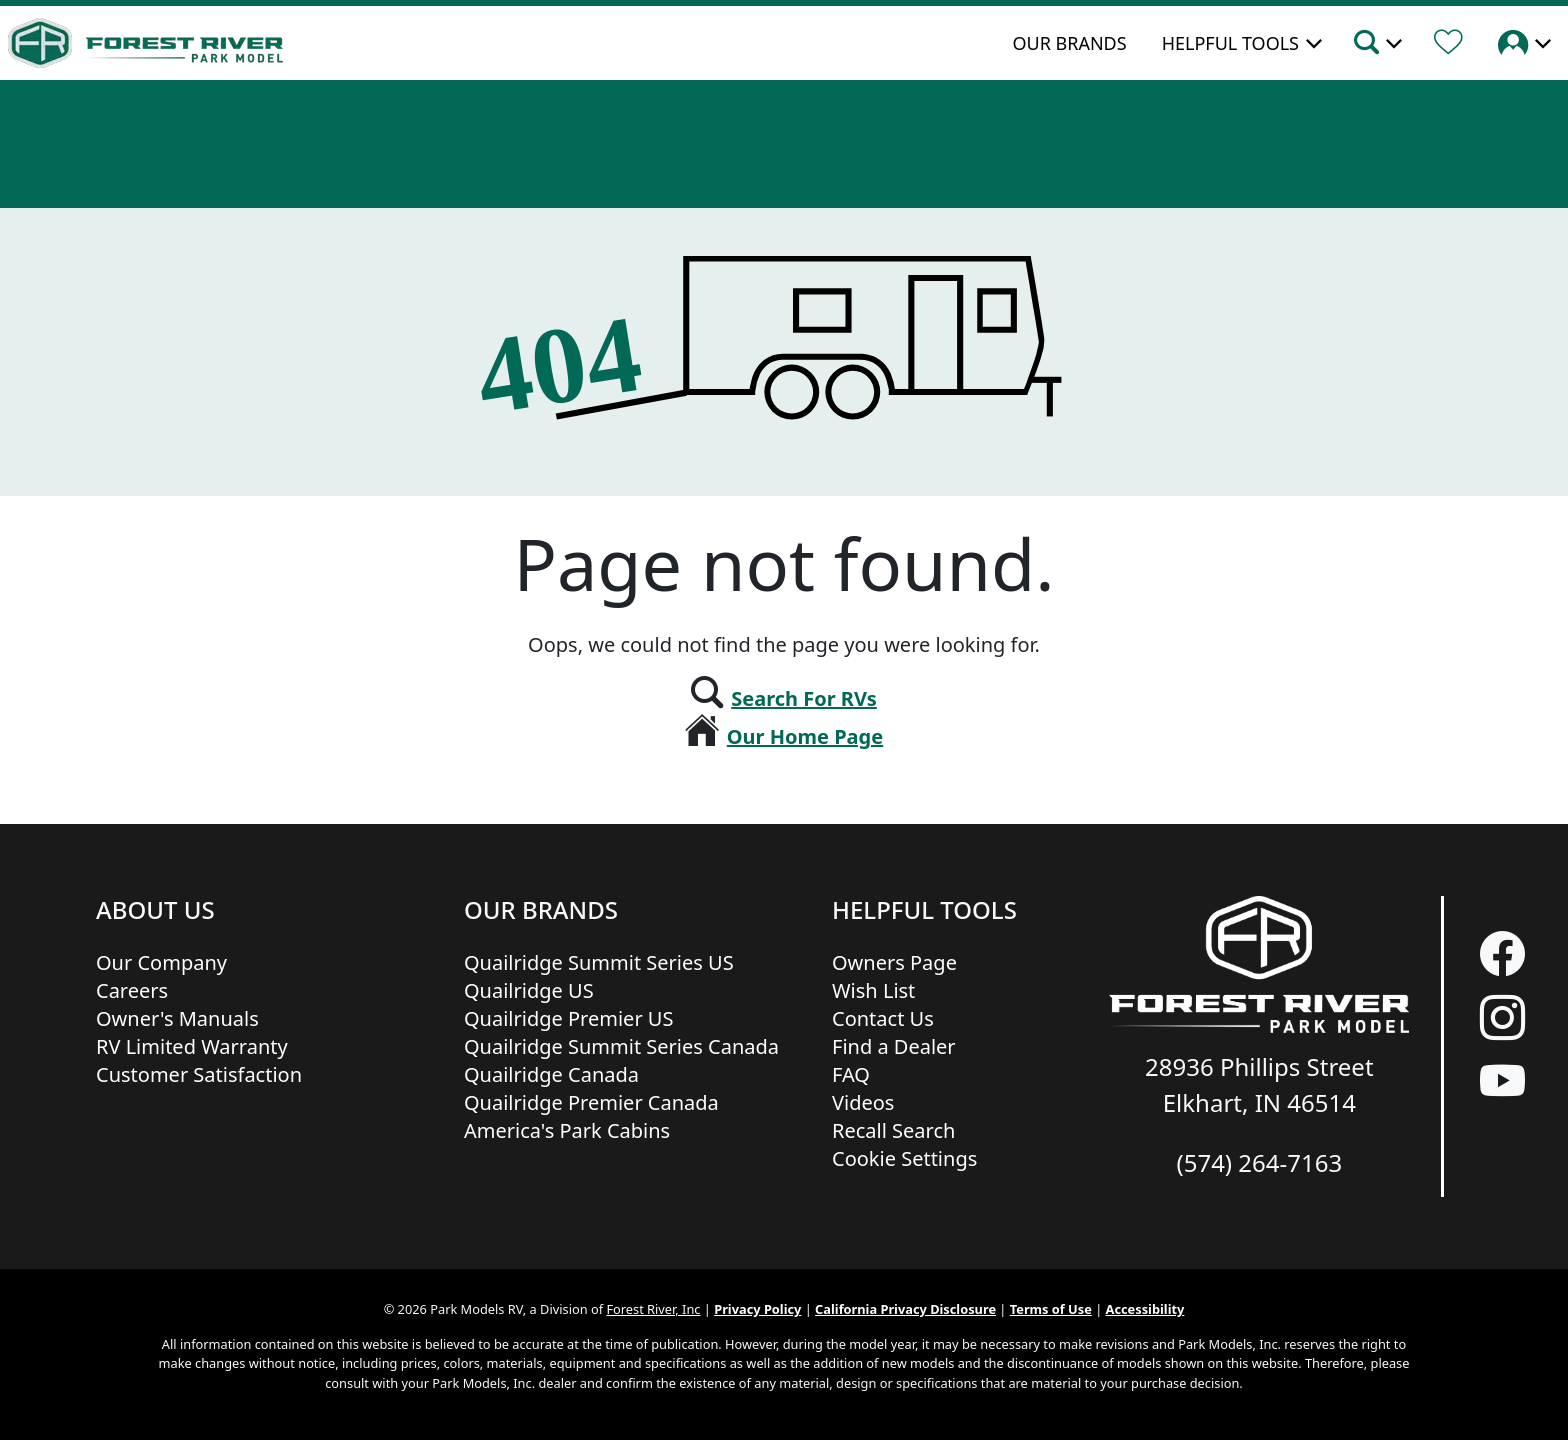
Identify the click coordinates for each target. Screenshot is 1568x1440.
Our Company (161, 962)
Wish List (873, 990)
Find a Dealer (894, 1046)
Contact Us (883, 1018)
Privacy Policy (757, 1309)
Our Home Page (805, 736)
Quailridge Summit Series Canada (621, 1046)
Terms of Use (1051, 1309)
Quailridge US (529, 990)
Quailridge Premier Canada (591, 1102)
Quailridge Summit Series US (599, 962)
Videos (863, 1102)
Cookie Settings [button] (904, 1158)
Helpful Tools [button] (1230, 43)
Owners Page (894, 962)
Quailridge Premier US (568, 1018)
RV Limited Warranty (192, 1046)
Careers (132, 990)
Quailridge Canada (551, 1074)
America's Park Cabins (567, 1130)
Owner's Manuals (177, 1018)
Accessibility (1145, 1309)
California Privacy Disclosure (905, 1309)
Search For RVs (804, 698)
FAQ (851, 1074)
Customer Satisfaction (199, 1074)
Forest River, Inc (653, 1309)
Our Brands (1069, 43)
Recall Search (893, 1130)
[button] (1376, 45)
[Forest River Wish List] (1448, 45)
